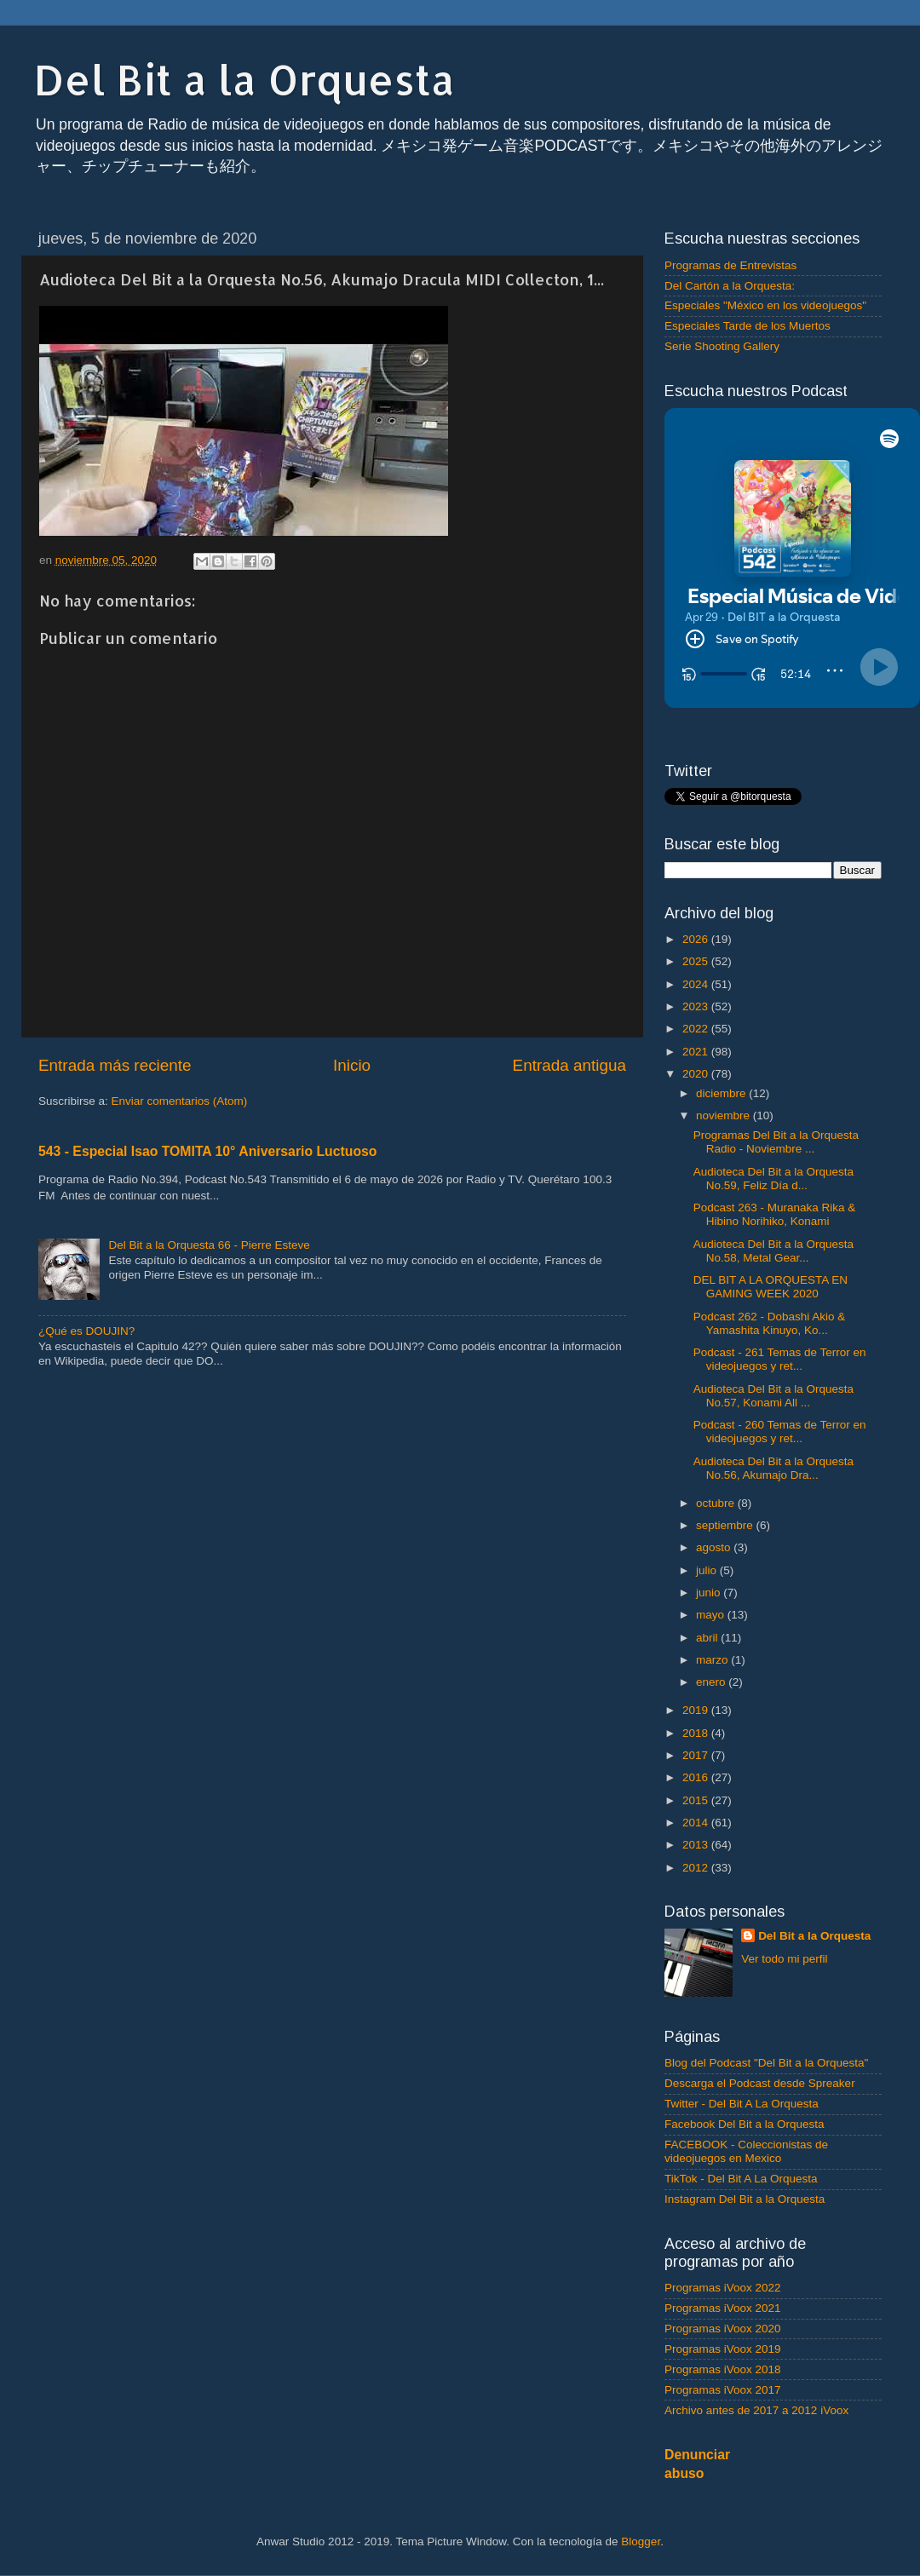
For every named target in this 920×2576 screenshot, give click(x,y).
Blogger (640, 2541)
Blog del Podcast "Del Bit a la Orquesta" (766, 2062)
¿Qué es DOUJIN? (86, 1331)
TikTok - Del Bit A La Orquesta (741, 2178)
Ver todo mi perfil (784, 1958)
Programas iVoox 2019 (722, 2349)
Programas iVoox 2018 (722, 2369)
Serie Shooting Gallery (721, 346)
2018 (696, 1733)
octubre (717, 1503)
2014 (696, 1822)
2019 (696, 1710)
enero (712, 1682)
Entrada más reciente (115, 1065)
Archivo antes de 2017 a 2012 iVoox (756, 2410)
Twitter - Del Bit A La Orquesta (741, 2103)
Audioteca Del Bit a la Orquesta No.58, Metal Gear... (773, 1251)
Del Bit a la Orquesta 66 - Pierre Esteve (208, 1245)
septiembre (726, 1525)
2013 (696, 1844)
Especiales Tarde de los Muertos (747, 325)
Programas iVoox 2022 (722, 2287)
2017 (696, 1755)
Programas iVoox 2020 (722, 2328)
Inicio (352, 1065)
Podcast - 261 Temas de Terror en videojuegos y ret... (779, 1359)
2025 (696, 961)
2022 (696, 1028)
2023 (696, 1006)
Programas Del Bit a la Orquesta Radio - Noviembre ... (776, 1142)
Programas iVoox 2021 (722, 2308)
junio (709, 1592)
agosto (714, 1547)
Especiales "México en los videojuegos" (765, 305)
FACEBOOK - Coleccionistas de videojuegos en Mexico (746, 2151)
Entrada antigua (569, 1065)
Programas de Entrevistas (730, 265)
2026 (696, 939)
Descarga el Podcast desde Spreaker (759, 2083)
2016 (696, 1777)
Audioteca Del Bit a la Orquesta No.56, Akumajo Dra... (773, 1468)
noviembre (724, 1115)
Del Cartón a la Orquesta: (729, 285)
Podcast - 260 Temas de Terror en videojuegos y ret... (779, 1431)
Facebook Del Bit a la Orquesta (744, 2124)
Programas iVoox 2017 (722, 2389)
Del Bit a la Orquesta (244, 79)
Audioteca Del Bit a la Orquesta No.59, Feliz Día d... (773, 1178)
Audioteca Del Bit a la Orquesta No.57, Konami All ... (773, 1396)
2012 (696, 1867)
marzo (713, 1659)
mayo (711, 1614)
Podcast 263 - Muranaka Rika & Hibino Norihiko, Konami (774, 1214)
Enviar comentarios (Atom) (180, 1101)
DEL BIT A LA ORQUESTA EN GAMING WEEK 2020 (770, 1287)
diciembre (722, 1093)
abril (708, 1637)
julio (708, 1570)
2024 (696, 984)
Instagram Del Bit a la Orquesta (744, 2199)
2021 (696, 1051)
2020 (696, 1073)
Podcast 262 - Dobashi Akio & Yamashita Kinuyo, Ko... (769, 1323)
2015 (696, 1800)
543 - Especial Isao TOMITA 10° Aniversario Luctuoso (207, 1151)
